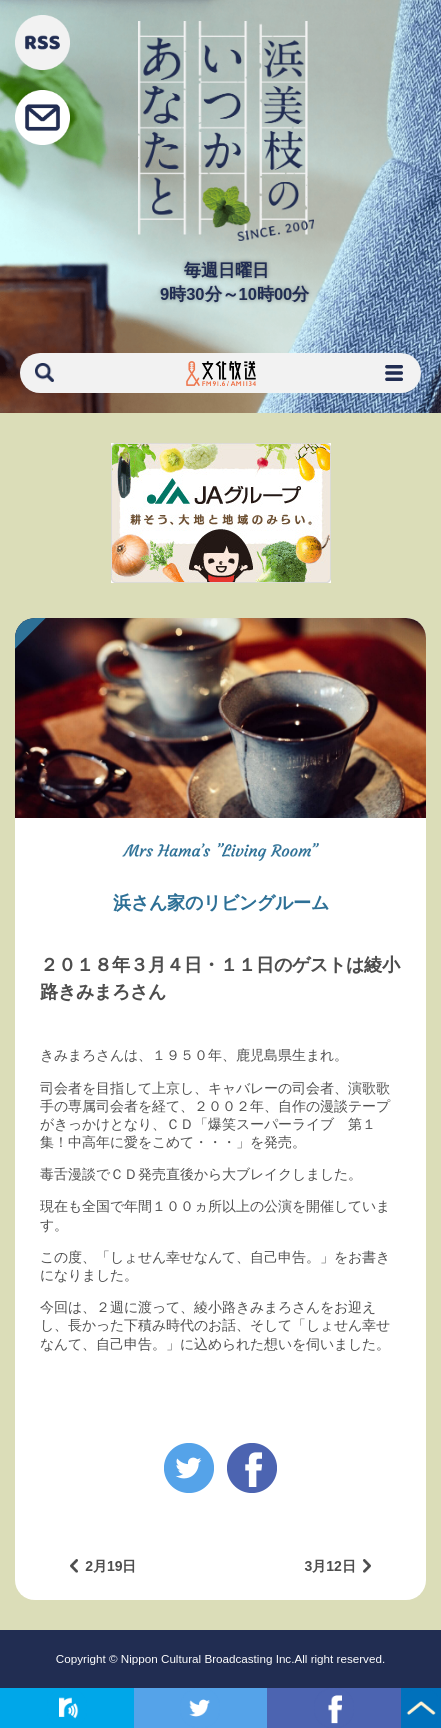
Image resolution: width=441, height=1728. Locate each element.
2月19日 (110, 1566)
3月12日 (329, 1566)
